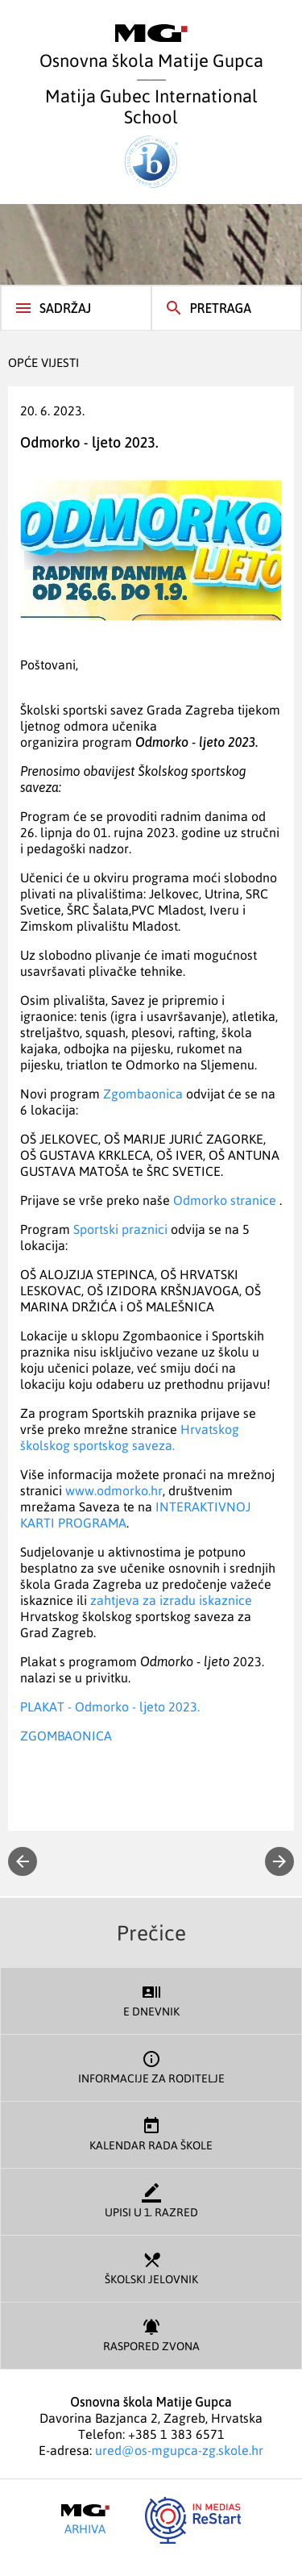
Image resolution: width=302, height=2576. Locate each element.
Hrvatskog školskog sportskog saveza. (129, 1437)
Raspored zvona (151, 2334)
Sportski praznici (120, 1229)
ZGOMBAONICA (66, 1736)
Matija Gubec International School (151, 136)
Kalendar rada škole (151, 2133)
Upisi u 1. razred (151, 2200)
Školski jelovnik (151, 2267)
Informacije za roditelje (151, 2066)
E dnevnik (151, 1999)
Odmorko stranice (224, 1200)
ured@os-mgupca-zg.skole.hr (179, 2450)
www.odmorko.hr (114, 1490)
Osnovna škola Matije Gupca (151, 47)
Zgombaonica (143, 1094)
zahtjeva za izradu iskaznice (171, 1600)
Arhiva (85, 2519)
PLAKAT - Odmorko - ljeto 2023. (110, 1707)
